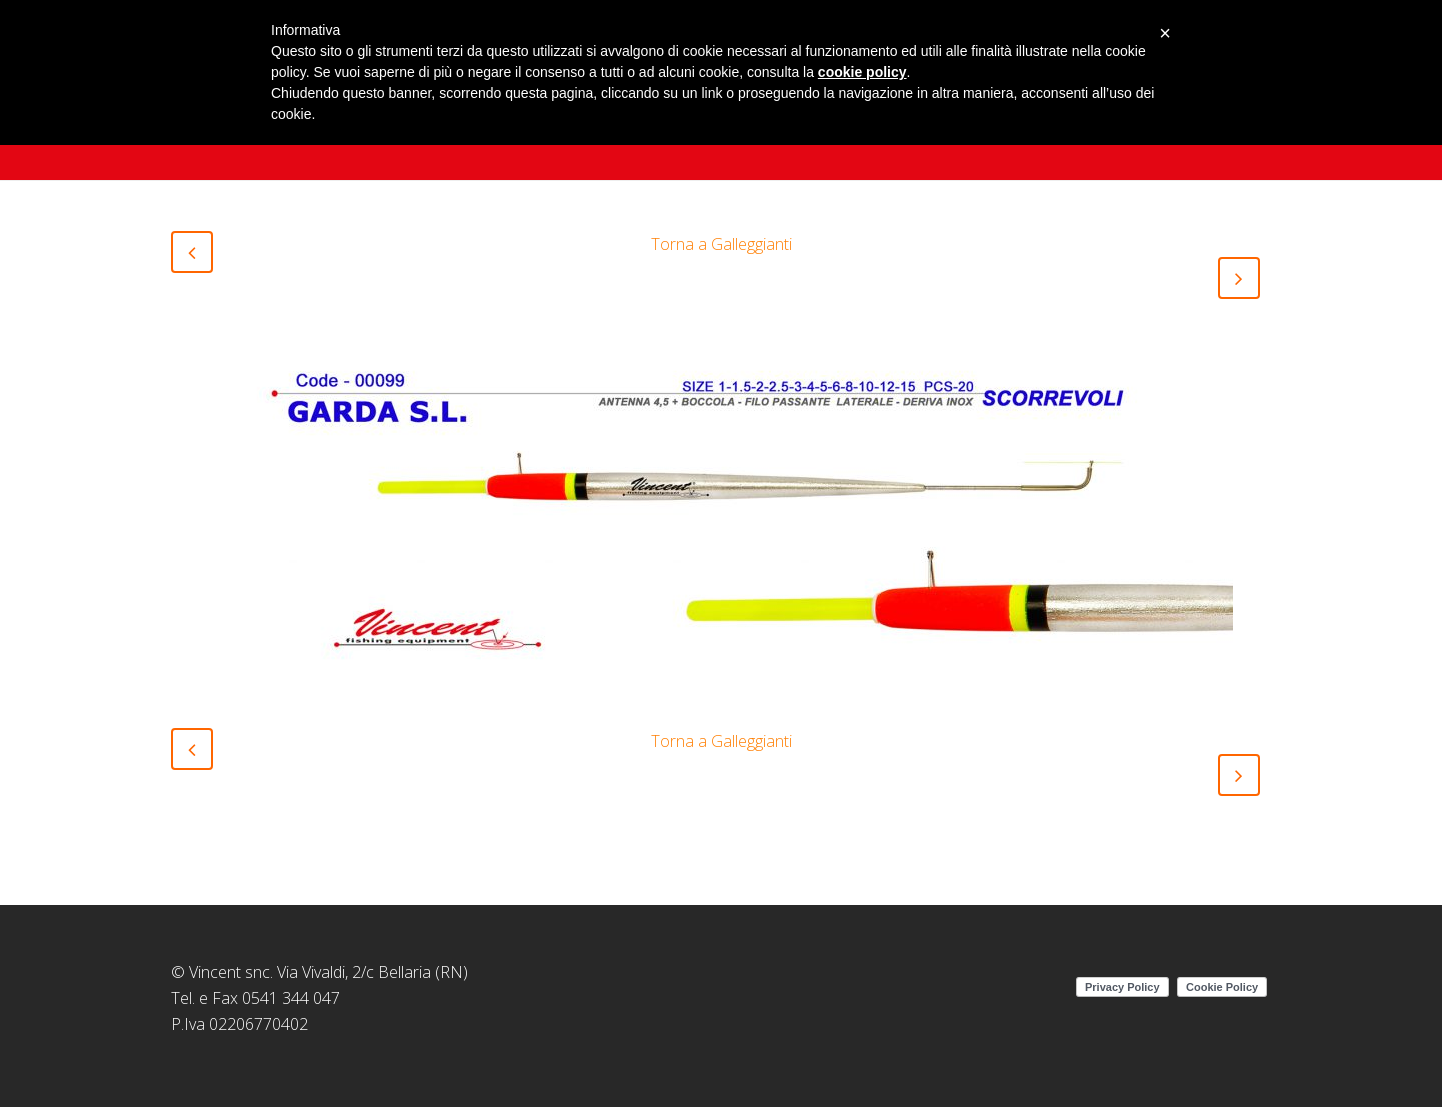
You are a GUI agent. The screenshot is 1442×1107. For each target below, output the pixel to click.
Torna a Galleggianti (721, 244)
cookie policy (862, 72)
